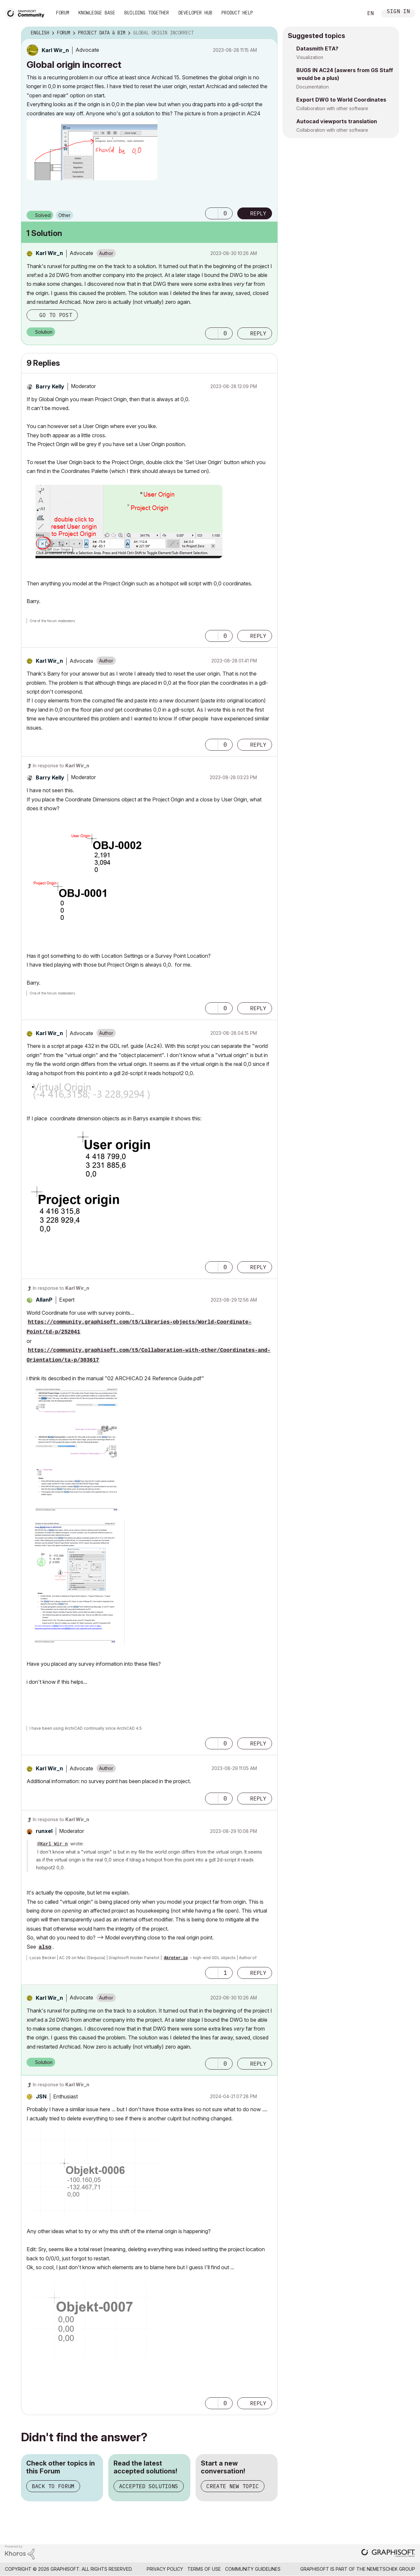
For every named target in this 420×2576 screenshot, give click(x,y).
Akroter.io (176, 1958)
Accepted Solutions (148, 2486)
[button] (92, 149)
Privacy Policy (165, 2569)
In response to (61, 765)
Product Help (237, 13)
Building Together (146, 13)
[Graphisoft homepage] (388, 2554)
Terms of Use (204, 2569)
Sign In (398, 12)
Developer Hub (195, 13)
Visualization (309, 57)
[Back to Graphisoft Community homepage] (27, 12)
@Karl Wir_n (52, 1844)
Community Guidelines (253, 2569)
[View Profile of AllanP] (44, 1299)
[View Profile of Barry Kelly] (50, 386)
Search (351, 13)
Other (64, 215)
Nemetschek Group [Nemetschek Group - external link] (391, 2569)
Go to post (55, 315)
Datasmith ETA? (317, 48)
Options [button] (268, 33)
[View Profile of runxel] (44, 1831)
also (45, 1947)
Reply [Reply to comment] (258, 333)
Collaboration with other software (332, 108)
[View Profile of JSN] (41, 2096)
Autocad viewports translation (336, 121)
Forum (62, 13)
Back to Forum (53, 2486)
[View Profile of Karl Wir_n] (55, 50)
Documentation (312, 86)
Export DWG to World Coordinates (341, 99)
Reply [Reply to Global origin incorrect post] (258, 213)
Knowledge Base (96, 13)
